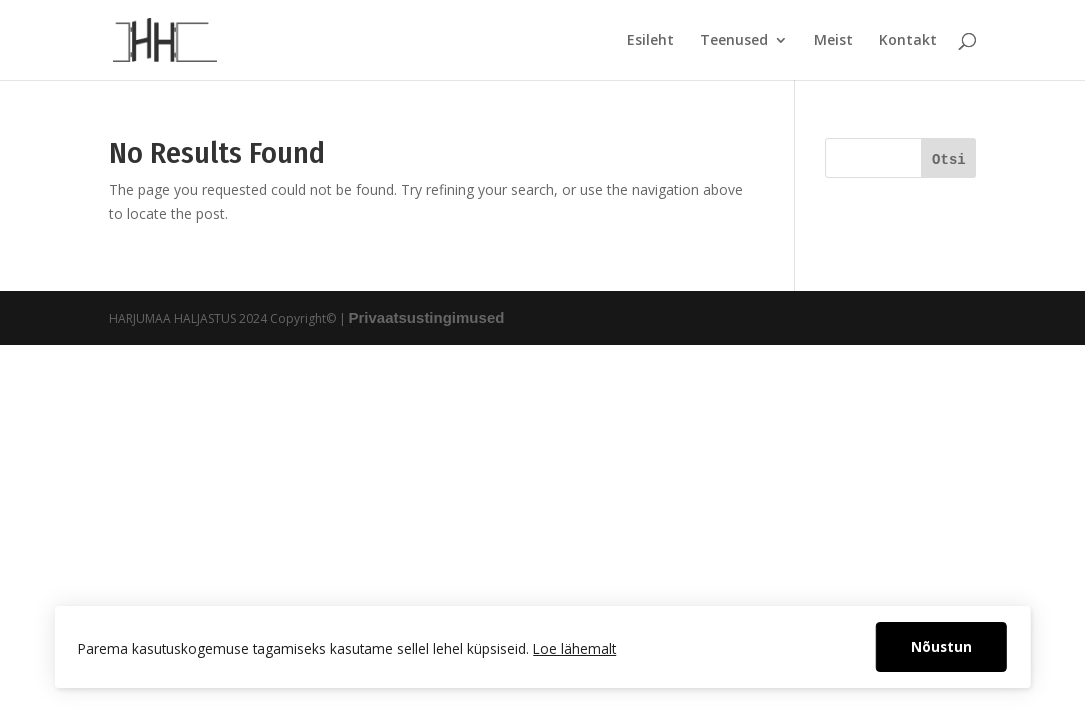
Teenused (734, 41)
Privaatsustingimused (427, 317)
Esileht (650, 41)
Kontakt (908, 41)
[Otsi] (948, 158)
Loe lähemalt (574, 648)
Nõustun (941, 646)
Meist (833, 41)
